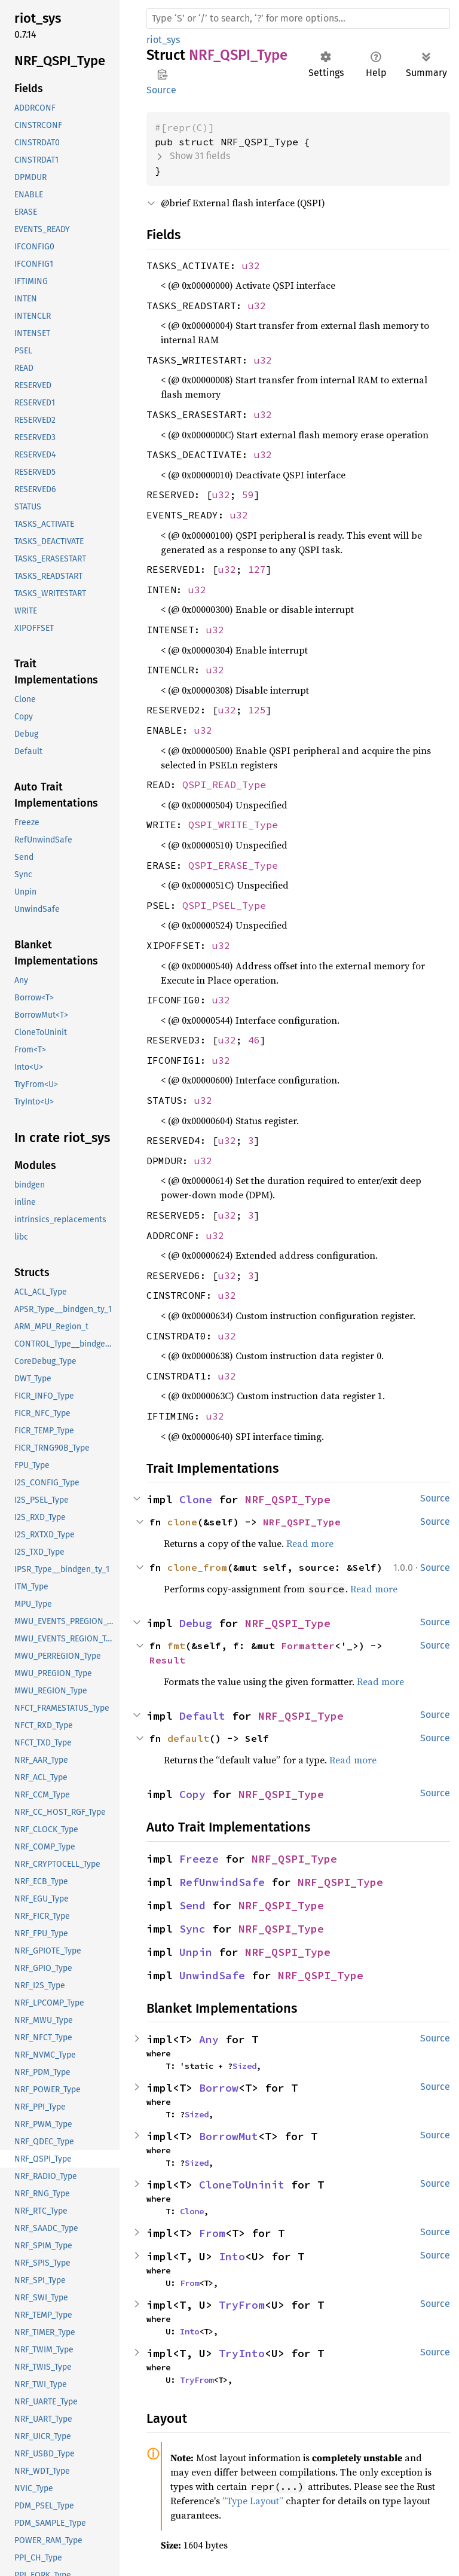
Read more (309, 1543)
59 (248, 494)
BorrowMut (228, 2136)
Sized (244, 2066)
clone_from (197, 1567)
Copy (192, 1794)
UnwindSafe (212, 1975)
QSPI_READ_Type (224, 784)
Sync (192, 1929)
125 (257, 710)
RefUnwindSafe (222, 1882)
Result (167, 1660)
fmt (176, 1646)
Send (192, 1905)
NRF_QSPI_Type (288, 1499)
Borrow (218, 2088)
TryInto (242, 2353)
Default (202, 1716)
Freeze (199, 1859)
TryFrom (242, 2305)
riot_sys (163, 39)
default (188, 1738)
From (212, 2233)
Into (232, 2256)
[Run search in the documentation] (298, 18)
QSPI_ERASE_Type (233, 865)
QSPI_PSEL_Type (224, 905)
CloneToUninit (241, 2185)
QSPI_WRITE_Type (233, 825)
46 (254, 1040)
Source (161, 90)
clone (182, 1522)
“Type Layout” (252, 2500)
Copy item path (162, 74)
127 (257, 569)
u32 (251, 265)
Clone (195, 1499)
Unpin (195, 1952)
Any (209, 2039)
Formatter (308, 1646)
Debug (195, 1623)
